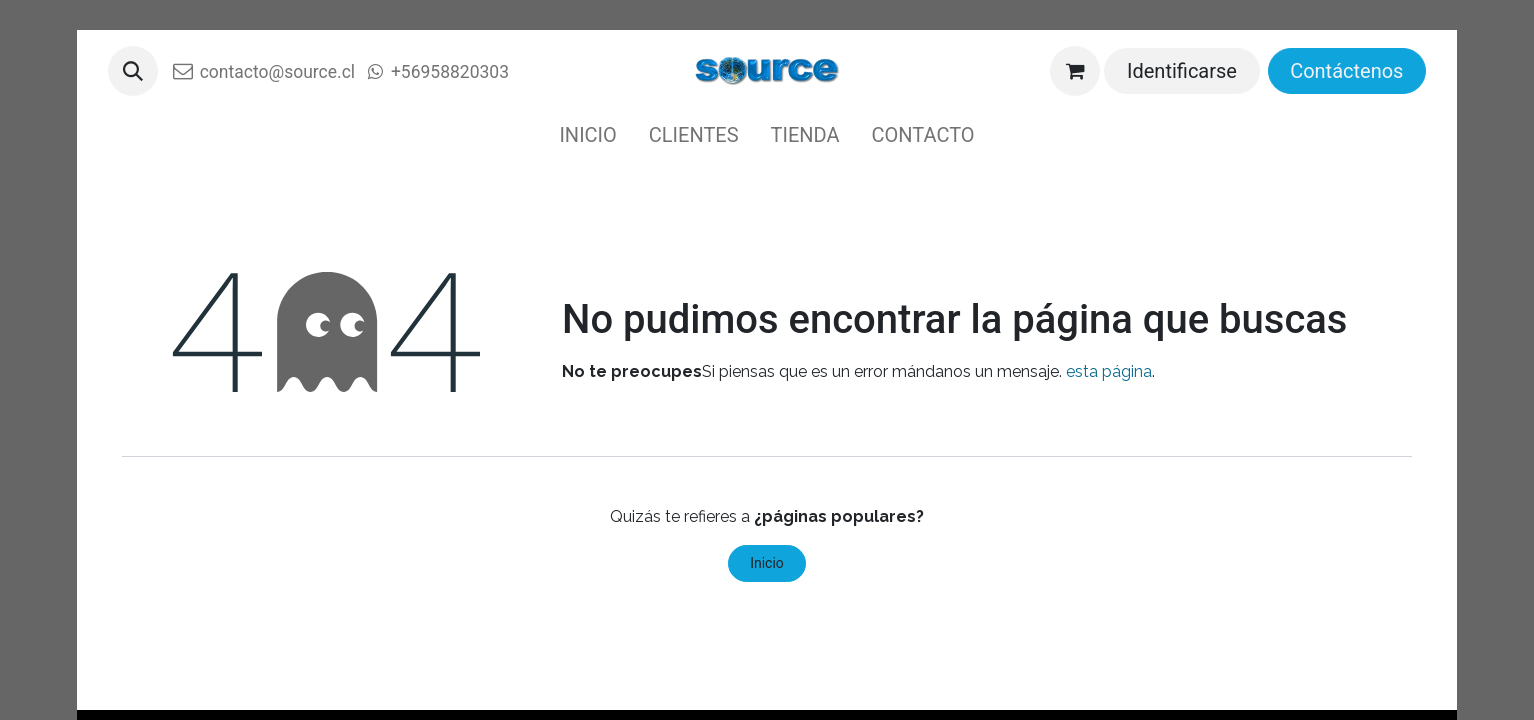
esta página (1109, 371)
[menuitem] (587, 135)
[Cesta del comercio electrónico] (1075, 71)
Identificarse (1182, 71)
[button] (133, 71)
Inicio (767, 563)
